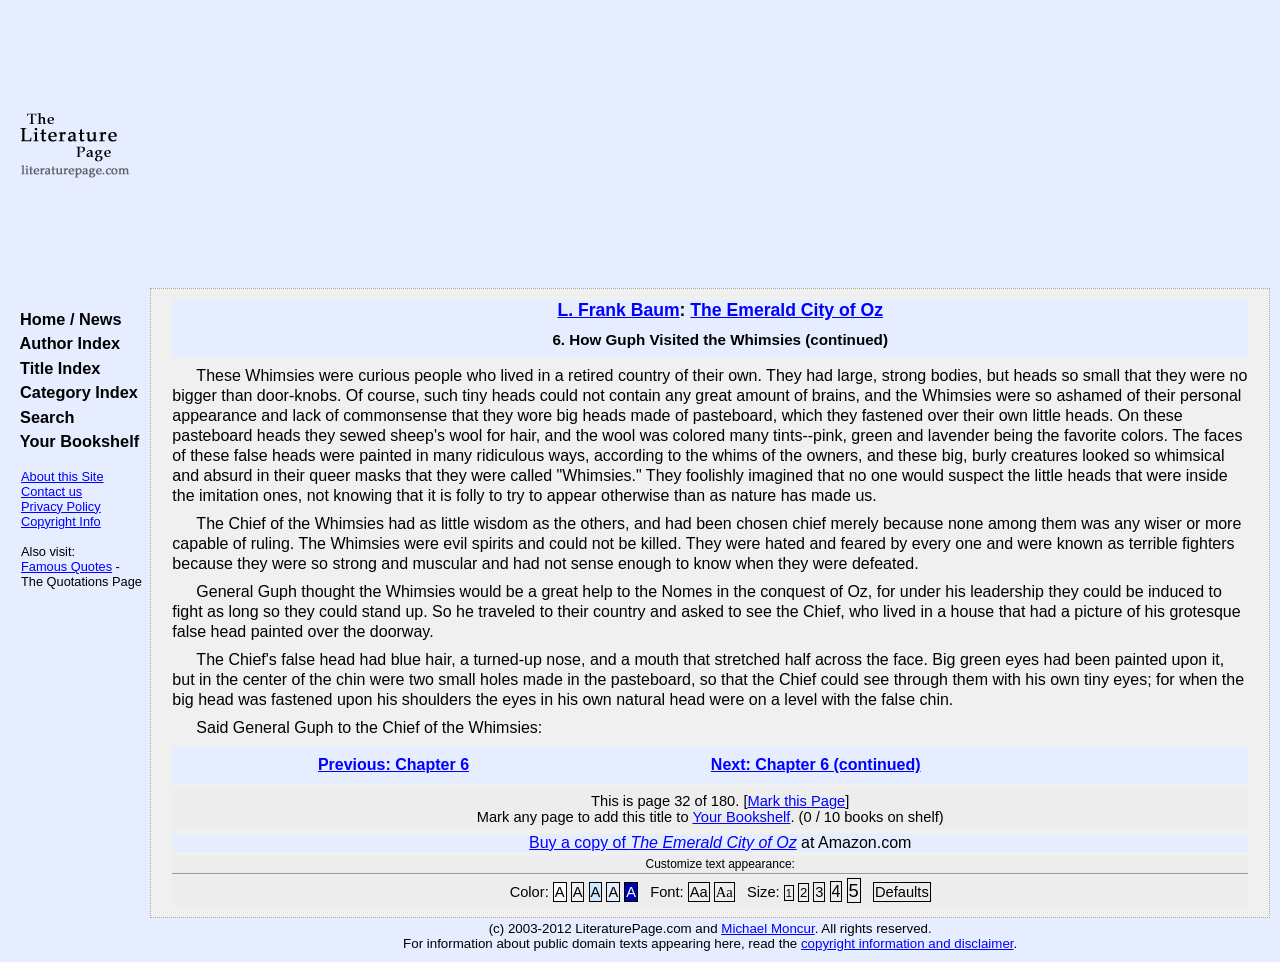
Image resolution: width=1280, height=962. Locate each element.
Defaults (902, 892)
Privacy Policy (61, 506)
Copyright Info (61, 521)
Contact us (51, 491)
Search (42, 417)
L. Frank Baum (618, 310)
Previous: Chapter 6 (393, 764)
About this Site (62, 476)
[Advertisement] (710, 145)
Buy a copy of (663, 842)
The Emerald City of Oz (786, 310)
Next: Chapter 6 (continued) (816, 764)
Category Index (74, 392)
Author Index (65, 343)
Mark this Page (796, 801)
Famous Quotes (66, 566)
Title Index (55, 368)
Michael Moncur (767, 928)
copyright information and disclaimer (907, 943)
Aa (699, 892)
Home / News (66, 319)
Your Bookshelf (75, 441)
